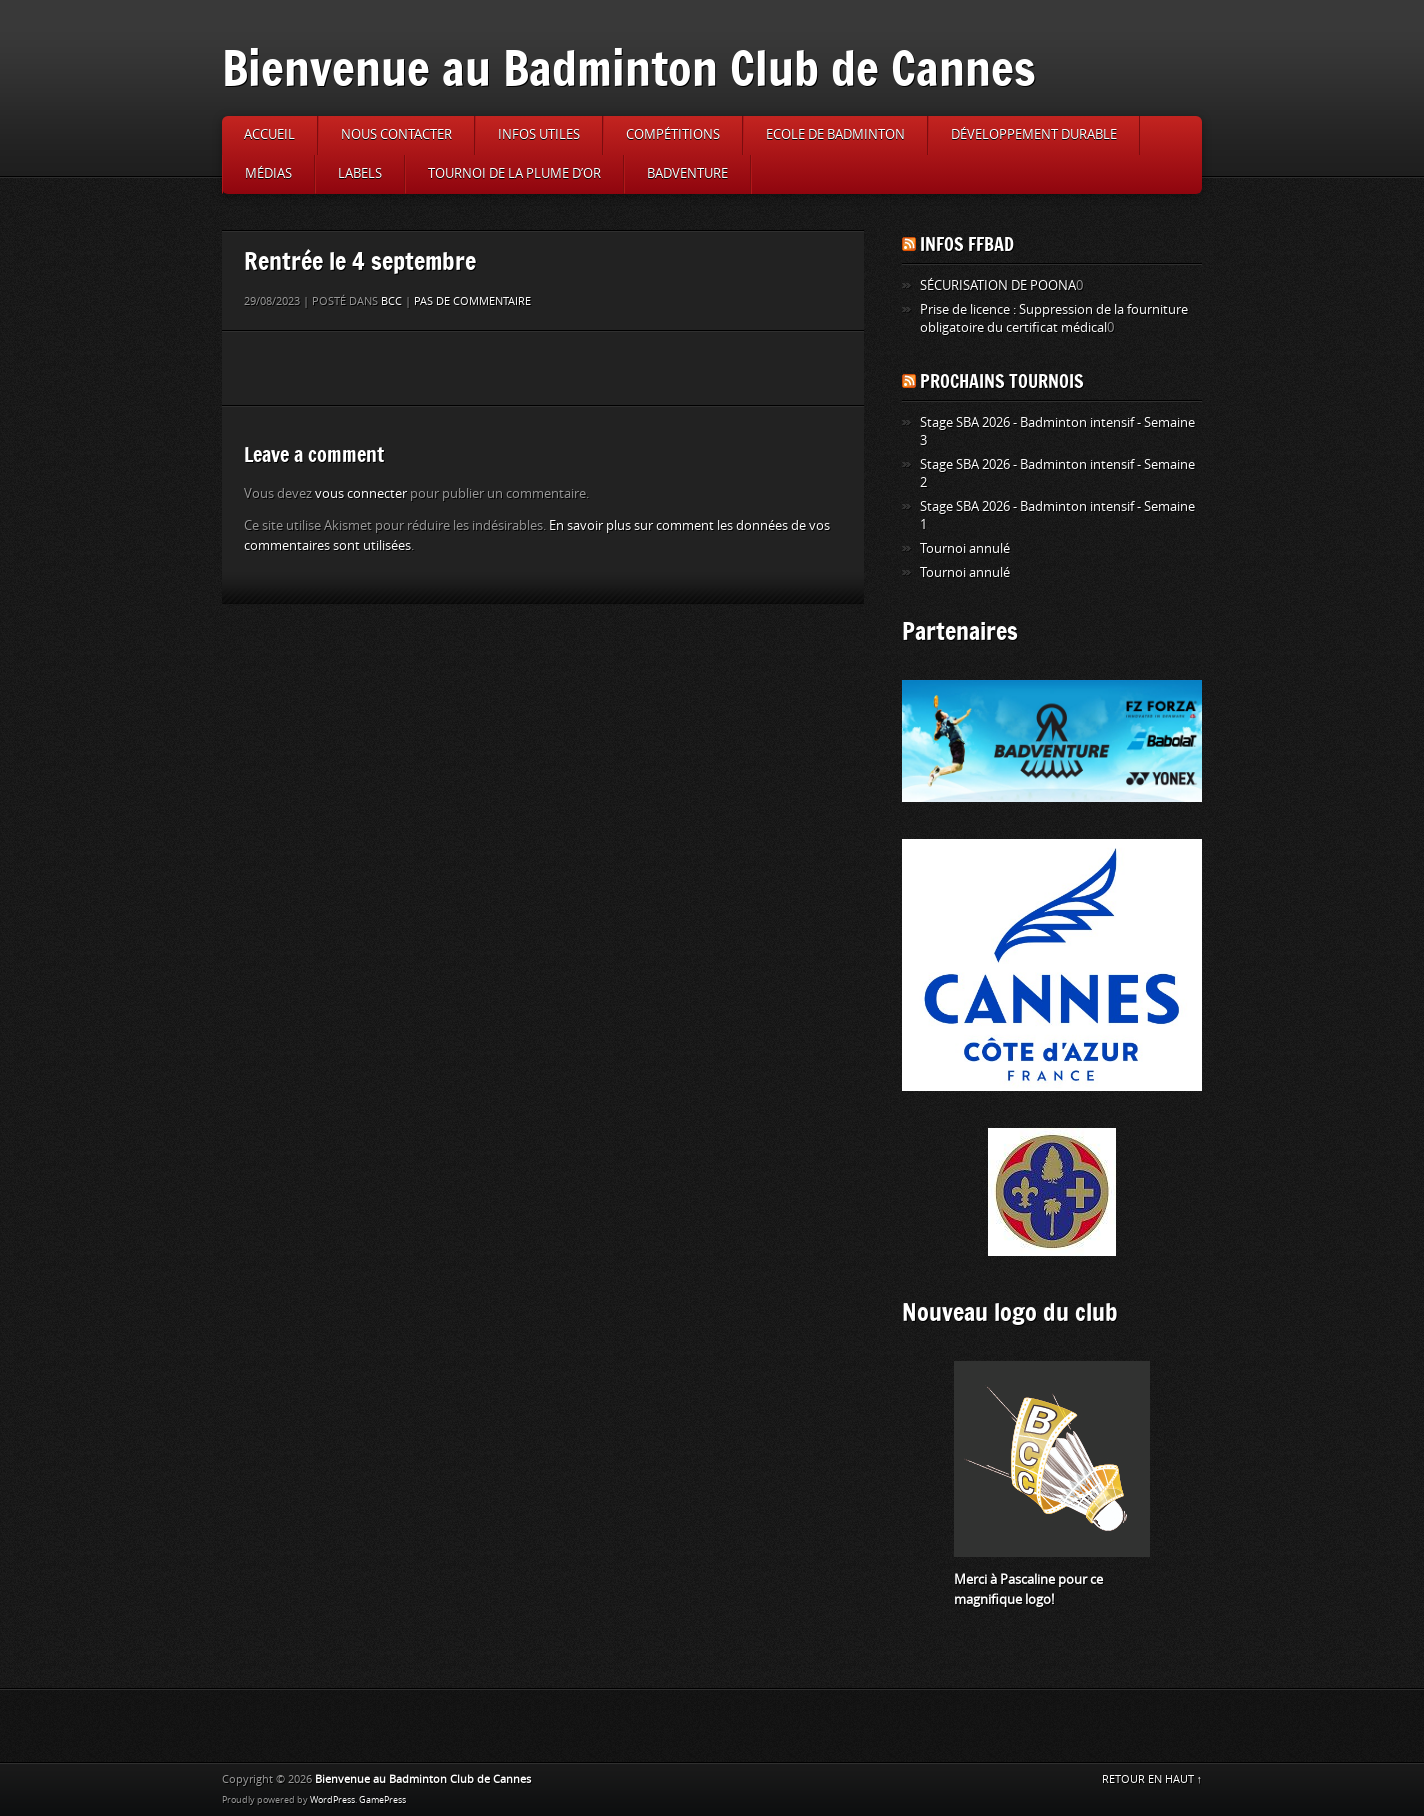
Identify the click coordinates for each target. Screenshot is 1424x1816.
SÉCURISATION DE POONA (998, 285)
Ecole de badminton (835, 134)
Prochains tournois (1002, 381)
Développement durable (1034, 134)
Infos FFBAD (967, 244)
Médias (268, 173)
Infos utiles (539, 134)
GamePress (382, 1800)
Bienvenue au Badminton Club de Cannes (629, 67)
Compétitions (673, 134)
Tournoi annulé (965, 548)
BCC (391, 301)
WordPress (332, 1800)
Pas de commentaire (472, 301)
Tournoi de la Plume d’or (514, 173)
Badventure (687, 173)
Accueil (269, 134)
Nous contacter (396, 134)
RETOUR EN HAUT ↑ (1152, 1779)
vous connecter (361, 493)
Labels (360, 173)
